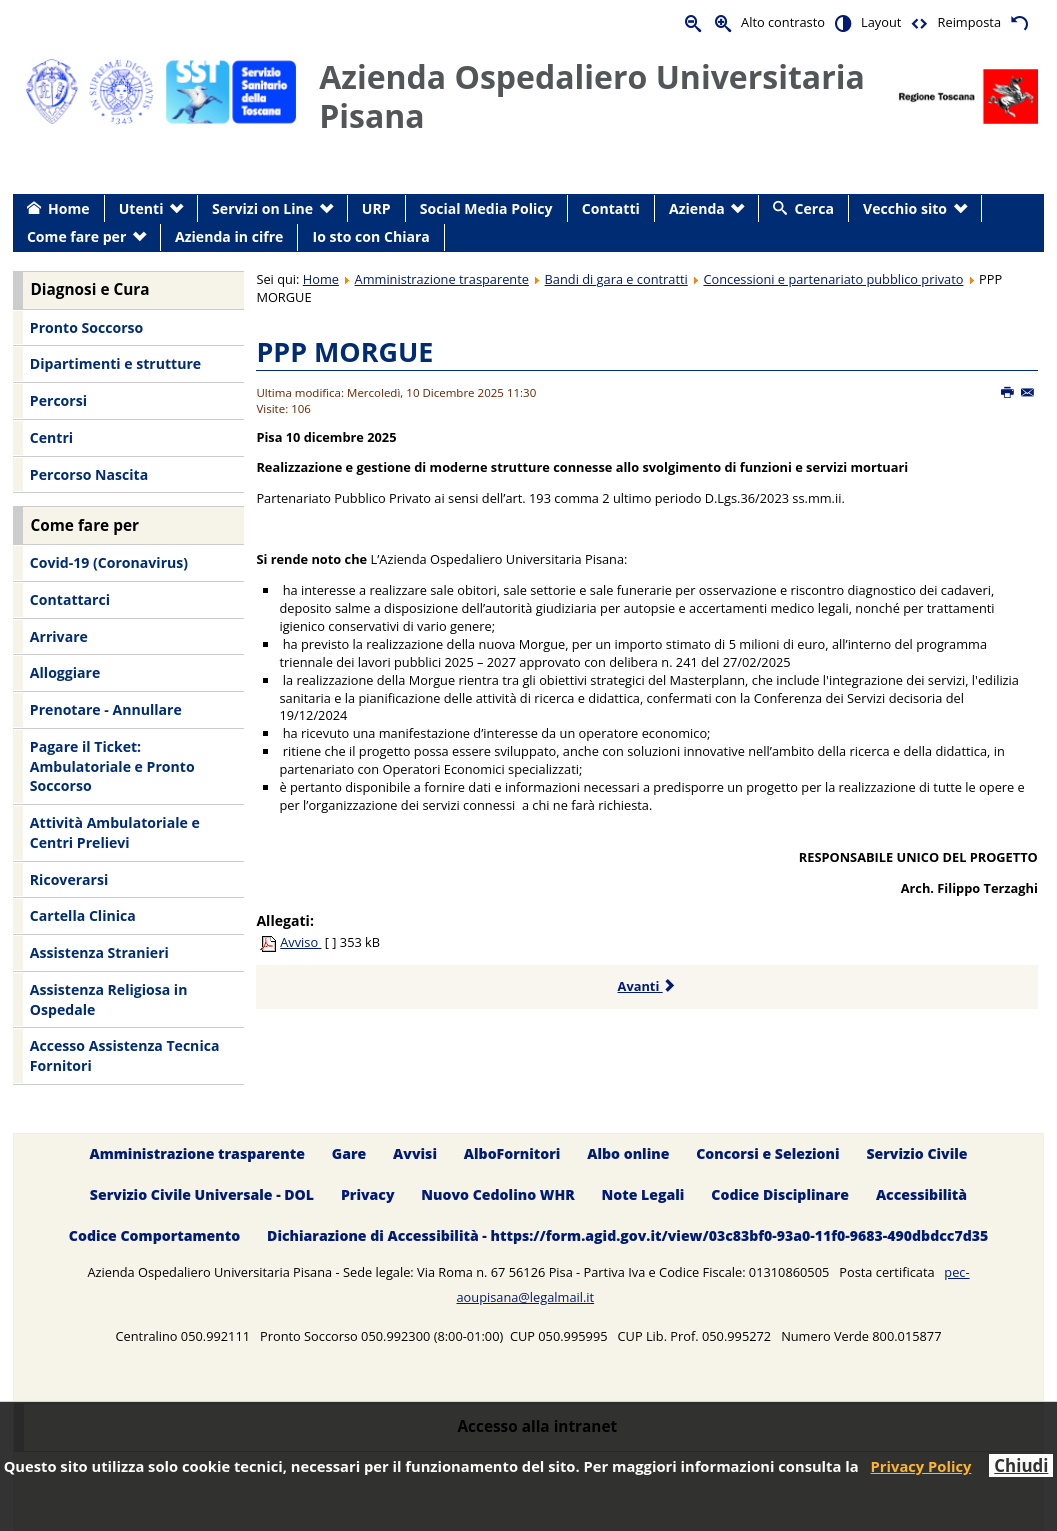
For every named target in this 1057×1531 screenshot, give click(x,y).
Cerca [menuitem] (814, 208)
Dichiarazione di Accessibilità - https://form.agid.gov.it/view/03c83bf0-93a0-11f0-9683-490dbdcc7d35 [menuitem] (627, 1235)
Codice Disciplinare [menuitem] (780, 1194)
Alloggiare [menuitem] (65, 672)
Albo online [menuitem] (628, 1153)
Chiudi (1021, 1465)
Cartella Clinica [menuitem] (83, 915)
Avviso (300, 942)
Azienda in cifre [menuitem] (229, 236)
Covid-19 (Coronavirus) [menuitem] (109, 562)
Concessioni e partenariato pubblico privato (833, 279)
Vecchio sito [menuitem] (905, 208)
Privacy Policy (921, 1466)
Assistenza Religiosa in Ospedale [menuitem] (109, 999)
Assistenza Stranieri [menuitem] (99, 952)
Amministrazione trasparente (442, 279)
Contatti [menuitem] (611, 208)
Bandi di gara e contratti (616, 279)
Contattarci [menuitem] (70, 599)
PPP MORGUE (344, 351)
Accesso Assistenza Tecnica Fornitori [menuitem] (125, 1055)
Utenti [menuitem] (141, 208)
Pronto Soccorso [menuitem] (86, 327)
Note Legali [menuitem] (643, 1194)
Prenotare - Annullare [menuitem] (106, 709)
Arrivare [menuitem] (59, 636)
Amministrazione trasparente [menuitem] (196, 1153)
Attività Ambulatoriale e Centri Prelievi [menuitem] (115, 832)
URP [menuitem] (376, 208)
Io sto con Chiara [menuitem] (371, 236)
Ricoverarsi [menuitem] (69, 879)
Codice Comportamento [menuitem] (154, 1235)
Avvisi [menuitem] (415, 1153)
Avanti (647, 986)
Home (321, 279)
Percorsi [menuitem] (58, 400)
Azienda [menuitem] (697, 208)
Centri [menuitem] (51, 437)
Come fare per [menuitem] (76, 236)
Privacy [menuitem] (368, 1194)
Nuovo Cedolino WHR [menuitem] (497, 1194)
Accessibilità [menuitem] (921, 1194)
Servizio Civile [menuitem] (916, 1153)
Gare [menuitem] (349, 1153)
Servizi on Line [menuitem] (262, 208)
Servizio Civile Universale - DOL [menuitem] (202, 1194)
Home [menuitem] (69, 208)
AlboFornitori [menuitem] (512, 1153)
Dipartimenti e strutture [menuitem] (115, 363)
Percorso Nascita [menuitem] (89, 474)
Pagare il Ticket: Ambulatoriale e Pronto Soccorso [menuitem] (112, 766)
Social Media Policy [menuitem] (486, 208)
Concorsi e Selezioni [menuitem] (767, 1153)
